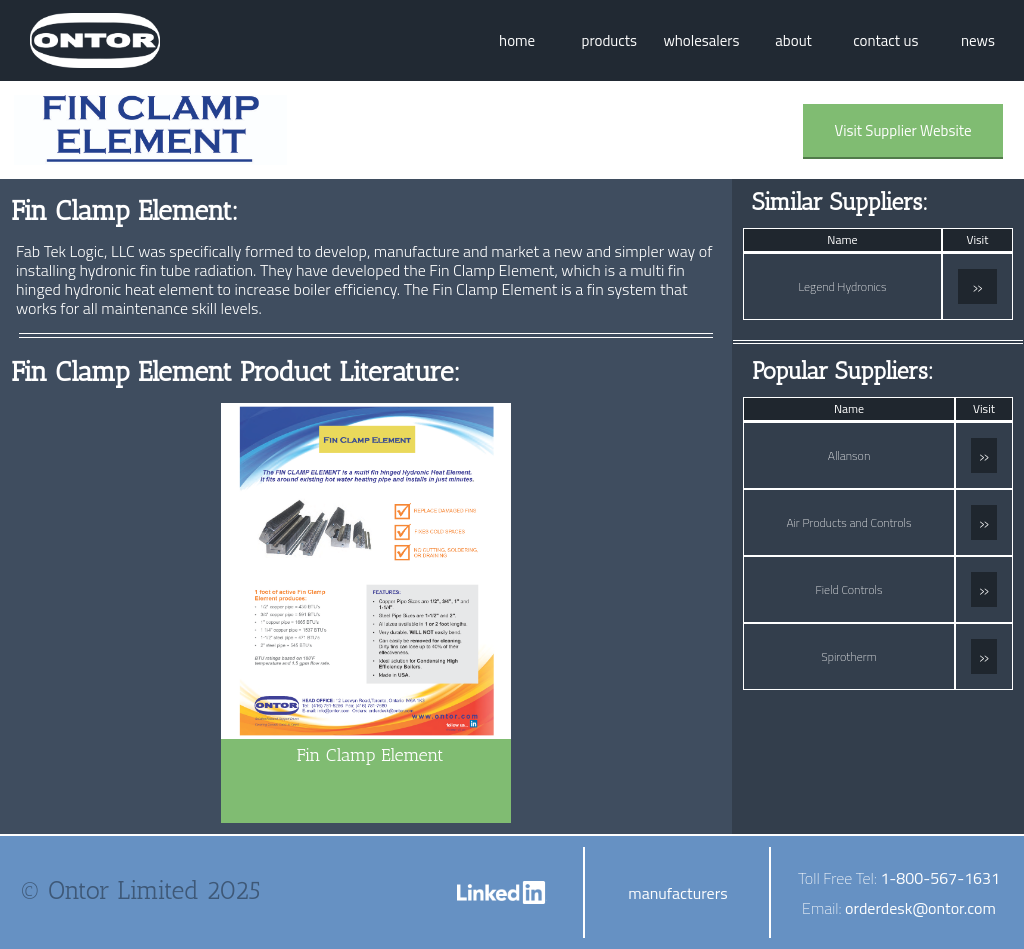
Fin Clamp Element (369, 755)
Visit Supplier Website (902, 130)
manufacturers (677, 893)
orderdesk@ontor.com (920, 908)
